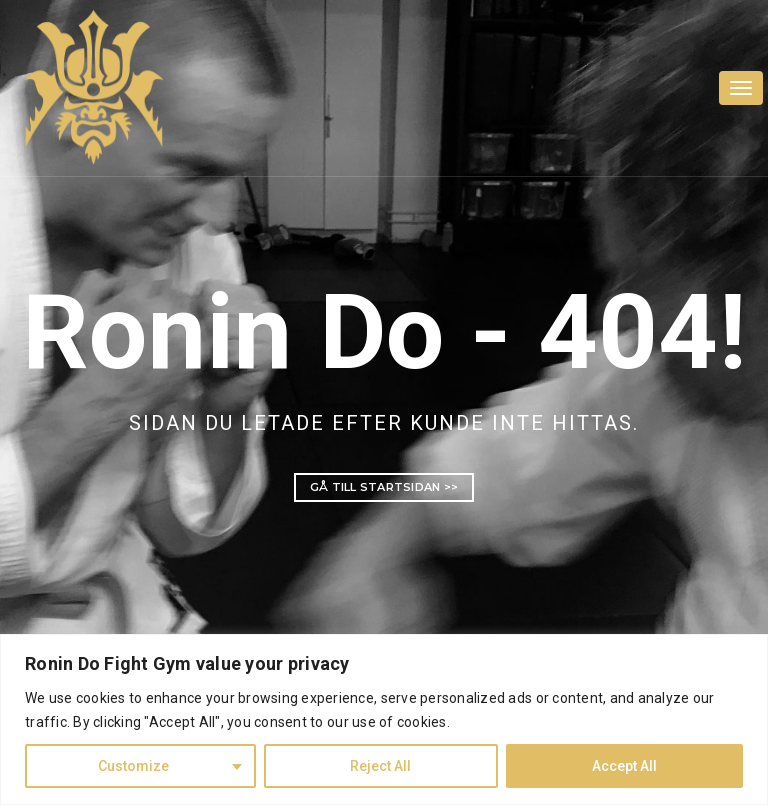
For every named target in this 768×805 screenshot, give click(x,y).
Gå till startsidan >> (384, 487)
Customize (133, 766)
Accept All (624, 766)
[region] (384, 719)
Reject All (380, 766)
